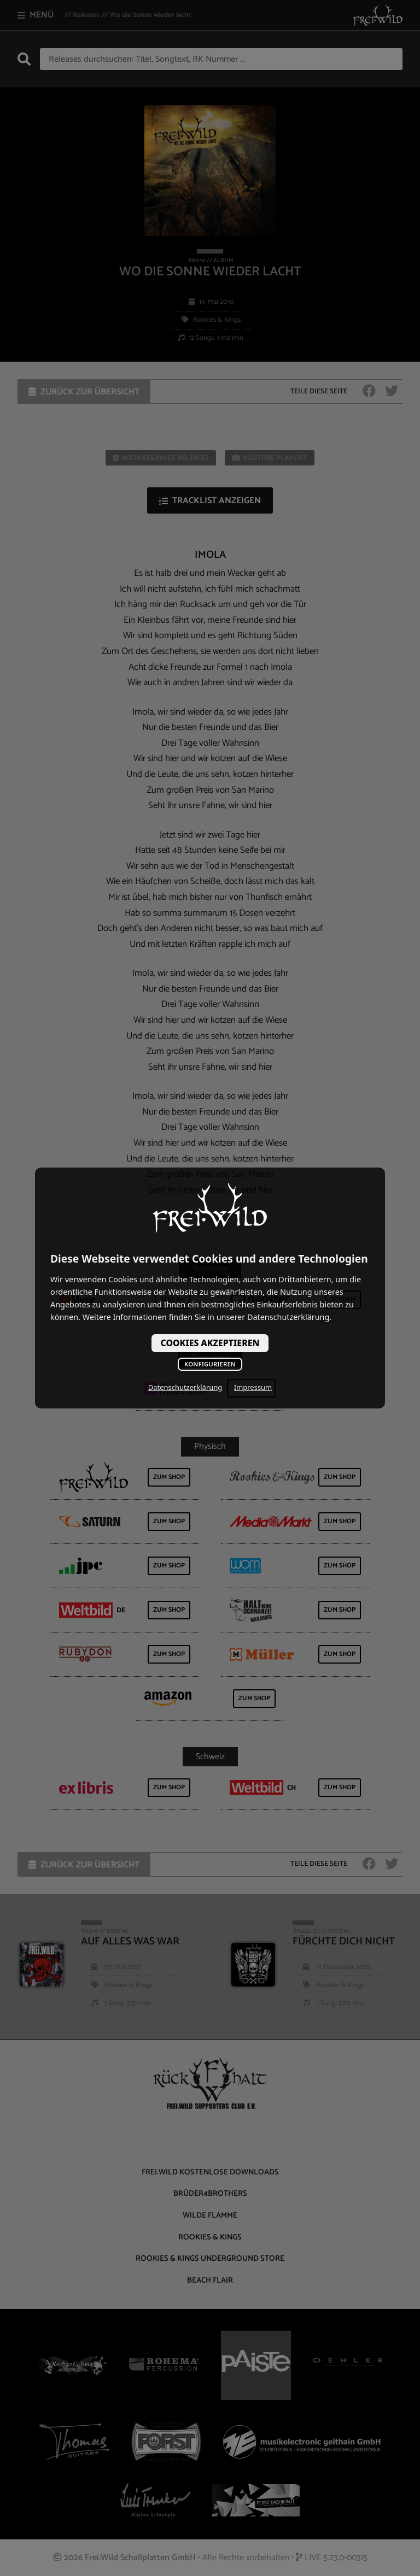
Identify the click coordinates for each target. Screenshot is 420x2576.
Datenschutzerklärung (185, 1387)
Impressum (253, 1387)
